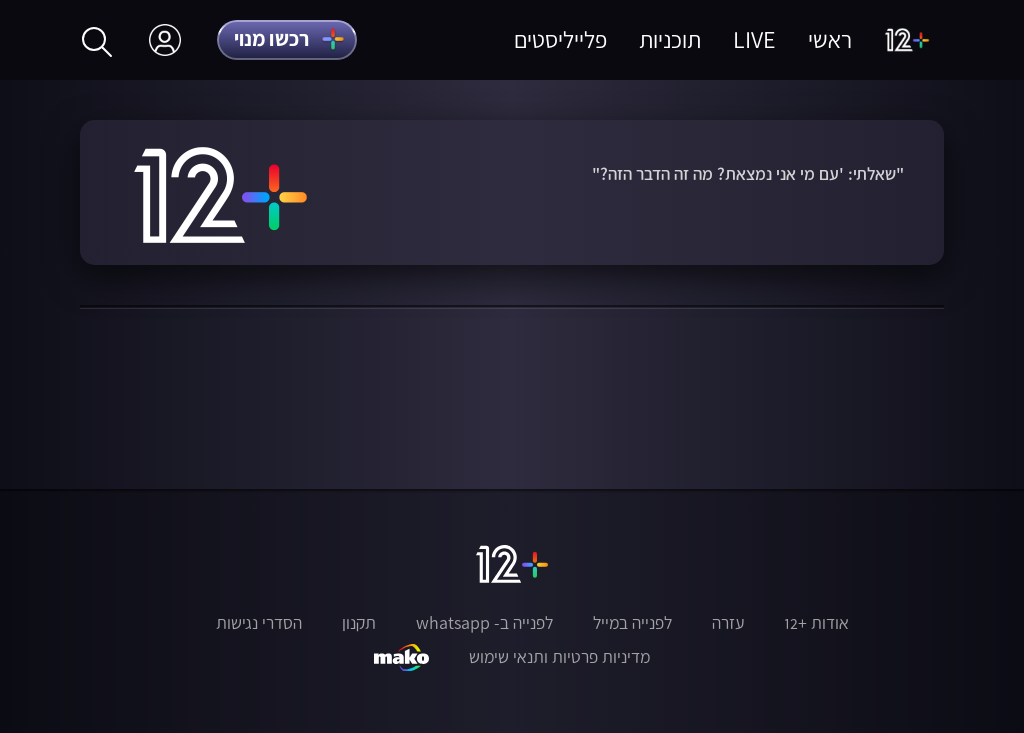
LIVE (754, 39)
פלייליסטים (560, 39)
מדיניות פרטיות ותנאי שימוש (559, 657)
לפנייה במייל (632, 623)
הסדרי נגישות (259, 623)
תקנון (359, 623)
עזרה (728, 623)
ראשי (830, 39)
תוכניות (670, 39)
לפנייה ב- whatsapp (484, 623)
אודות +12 (816, 623)
